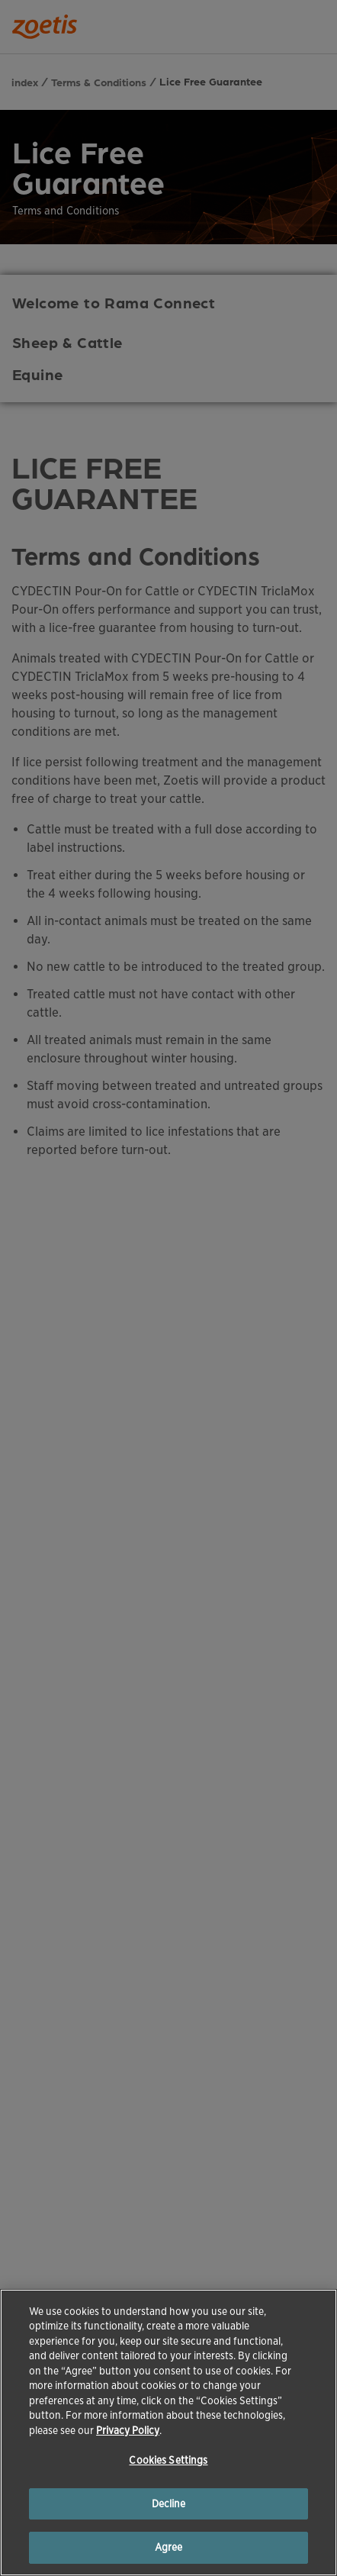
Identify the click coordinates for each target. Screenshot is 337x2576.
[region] (168, 2432)
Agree (169, 2547)
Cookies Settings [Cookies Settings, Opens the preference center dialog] (168, 2460)
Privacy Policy (127, 2430)
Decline (169, 2504)
